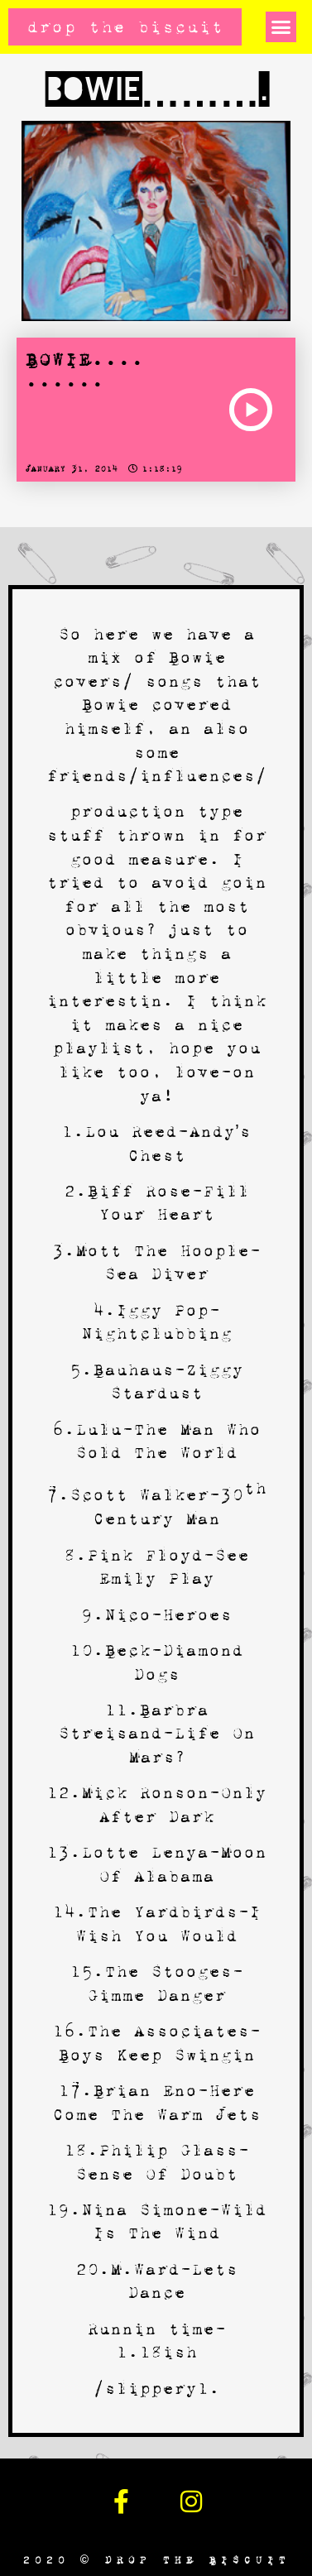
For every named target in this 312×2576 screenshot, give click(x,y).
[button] (281, 27)
